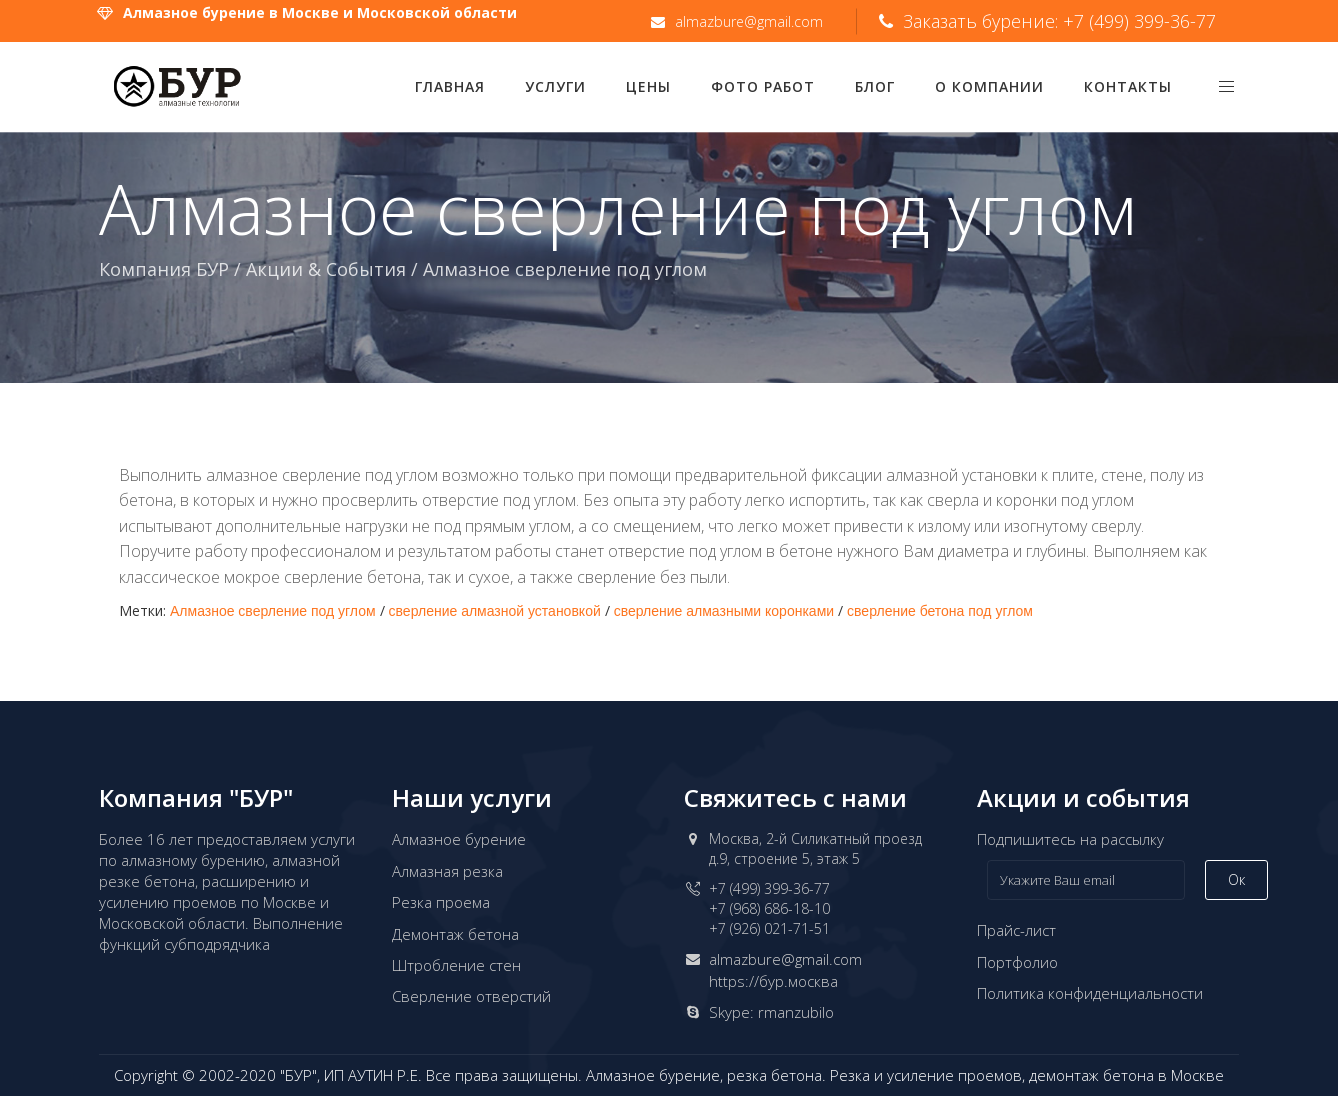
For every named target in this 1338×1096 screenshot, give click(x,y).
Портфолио (1017, 962)
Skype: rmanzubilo (771, 1012)
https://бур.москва (773, 981)
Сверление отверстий (471, 996)
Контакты (1128, 86)
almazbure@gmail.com (785, 959)
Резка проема (441, 902)
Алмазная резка (447, 871)
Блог (875, 86)
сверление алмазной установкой (495, 611)
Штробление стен (456, 965)
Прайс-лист (1016, 930)
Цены (648, 86)
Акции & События (326, 269)
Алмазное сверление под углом (273, 611)
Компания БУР (164, 269)
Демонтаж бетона (455, 934)
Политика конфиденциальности (1090, 993)
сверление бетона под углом (940, 611)
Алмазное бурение (459, 839)
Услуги (555, 86)
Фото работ (763, 86)
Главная (450, 86)
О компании (989, 86)
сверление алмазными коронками (724, 611)
